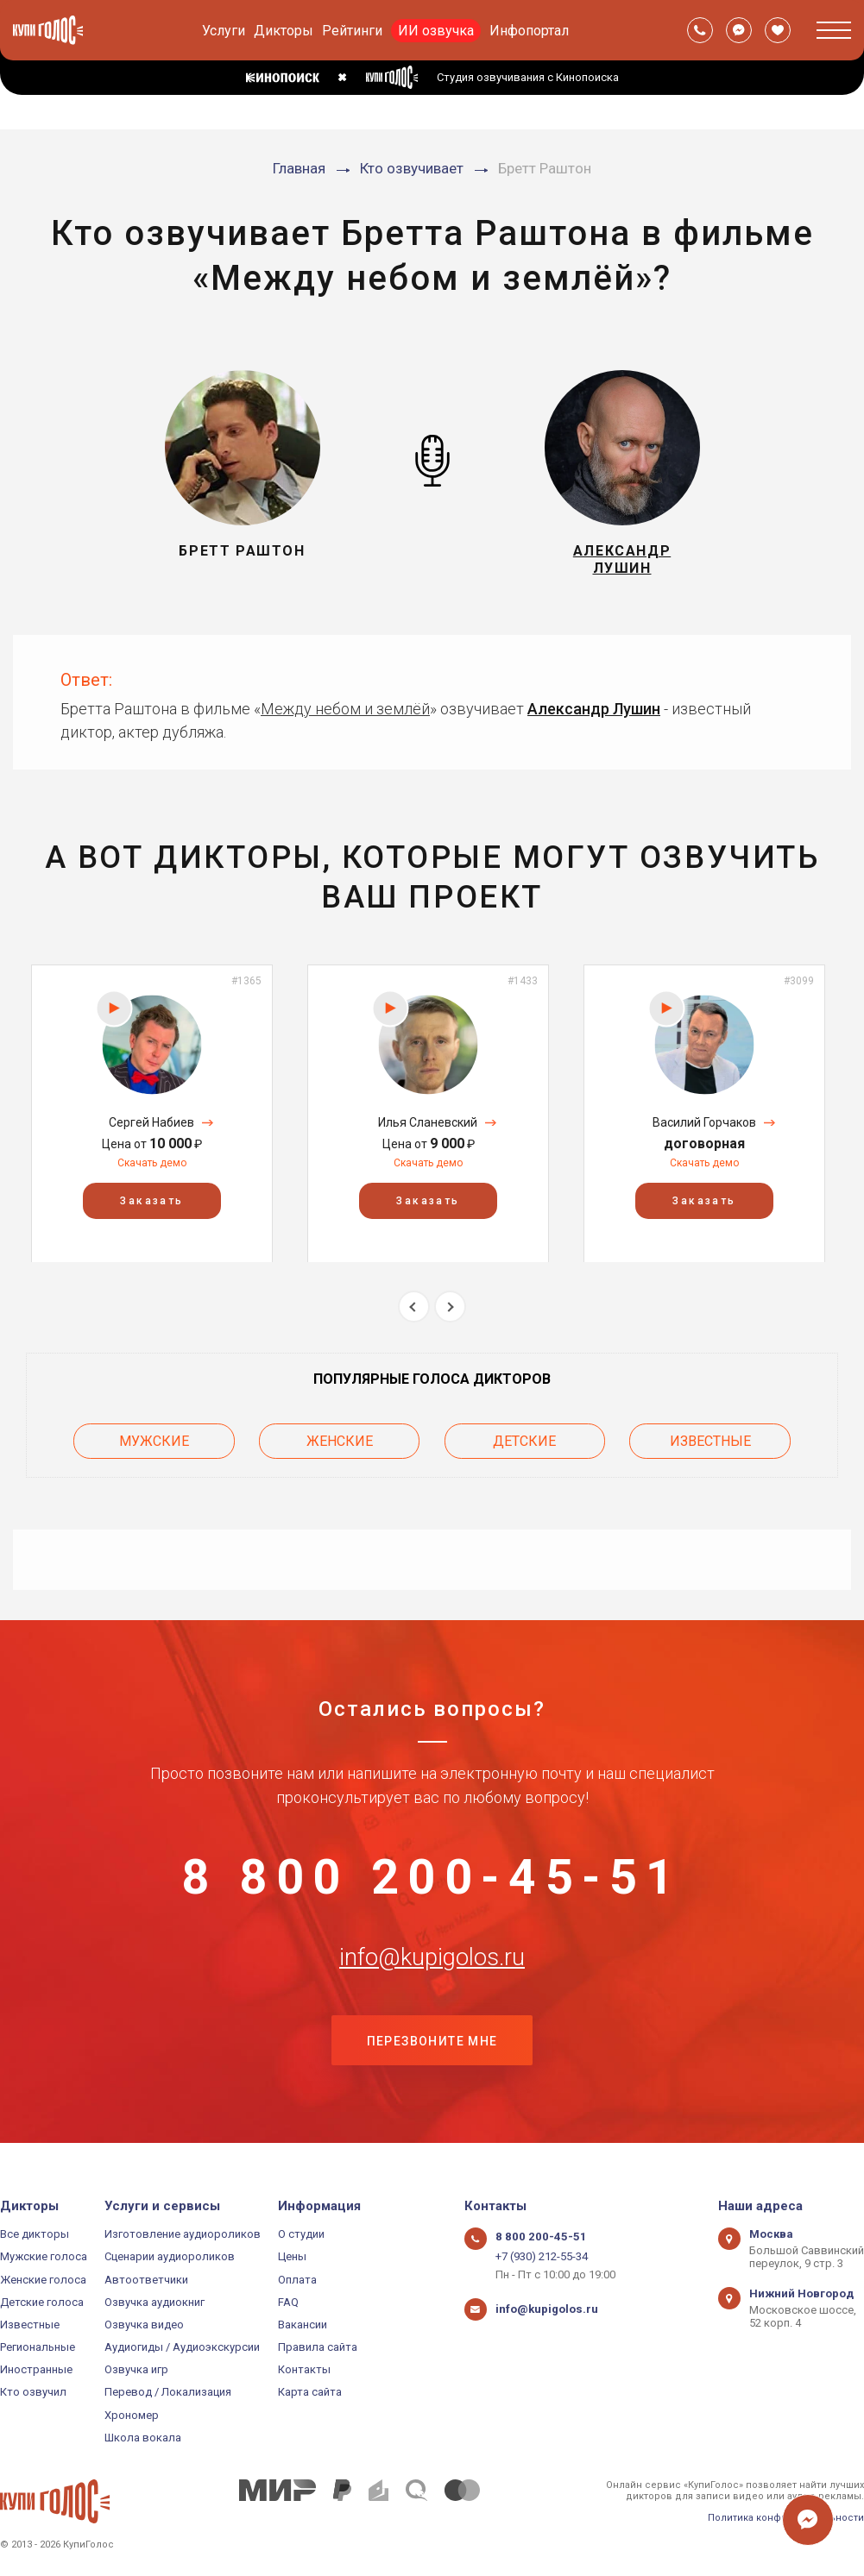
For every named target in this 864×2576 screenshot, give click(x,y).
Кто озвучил (33, 2391)
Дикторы (283, 30)
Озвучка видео (144, 2324)
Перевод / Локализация (167, 2391)
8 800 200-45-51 (432, 1881)
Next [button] (450, 1309)
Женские (339, 1443)
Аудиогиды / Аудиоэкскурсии (182, 2346)
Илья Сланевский (427, 1125)
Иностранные (36, 2369)
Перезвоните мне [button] (432, 2052)
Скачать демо (151, 1165)
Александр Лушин (593, 711)
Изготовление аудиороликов (182, 2233)
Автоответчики (146, 2279)
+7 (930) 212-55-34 (541, 2256)
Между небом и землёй (345, 711)
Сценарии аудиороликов (169, 2256)
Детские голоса (42, 2302)
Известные (710, 1443)
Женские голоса (43, 2279)
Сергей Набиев (151, 1125)
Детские (524, 1443)
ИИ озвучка (436, 30)
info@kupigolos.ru (432, 1966)
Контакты (304, 2369)
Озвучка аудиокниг (154, 2302)
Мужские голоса (43, 2256)
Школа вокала (142, 2437)
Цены (292, 2256)
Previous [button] (414, 1309)
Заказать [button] (151, 1203)
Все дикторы (34, 2233)
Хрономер (131, 2415)
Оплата (297, 2279)
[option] (152, 1116)
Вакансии (302, 2324)
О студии (301, 2233)
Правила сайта (317, 2346)
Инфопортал (529, 30)
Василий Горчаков (704, 1125)
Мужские (154, 1443)
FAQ (288, 2302)
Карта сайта (310, 2391)
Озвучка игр (136, 2369)
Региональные (37, 2346)
